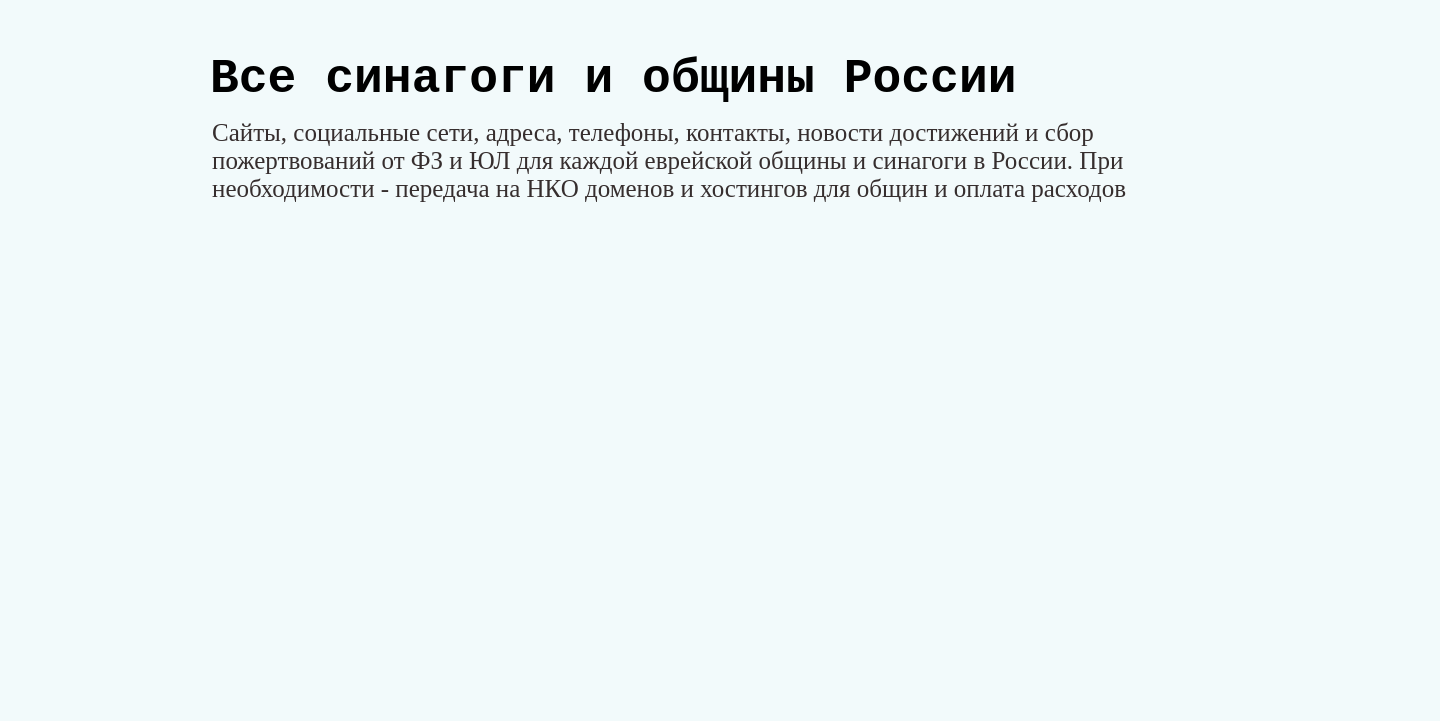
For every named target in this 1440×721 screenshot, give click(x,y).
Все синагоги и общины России (613, 79)
